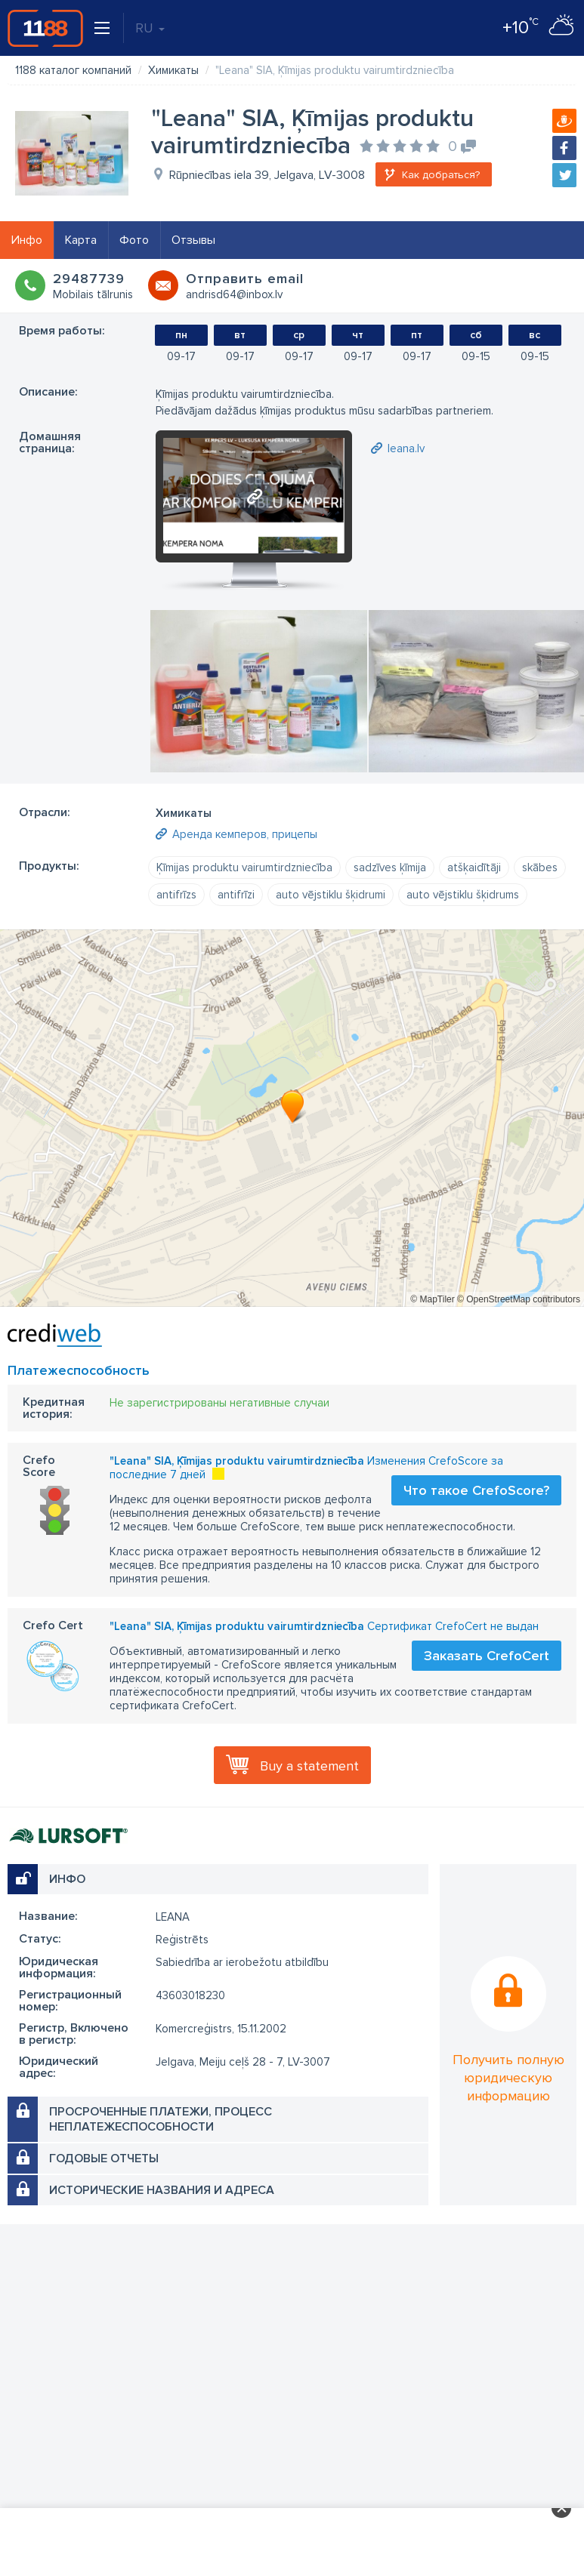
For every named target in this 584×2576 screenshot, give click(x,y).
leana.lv (406, 448)
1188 (45, 28)
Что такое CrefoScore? (476, 1490)
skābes (540, 867)
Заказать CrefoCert (486, 1655)
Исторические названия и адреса (161, 2190)
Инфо (26, 240)
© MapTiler (432, 1299)
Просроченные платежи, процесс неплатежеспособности (160, 2119)
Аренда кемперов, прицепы (244, 834)
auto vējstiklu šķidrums (462, 894)
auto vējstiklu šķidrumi (330, 894)
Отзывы (193, 240)
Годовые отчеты (104, 2158)
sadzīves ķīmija (390, 867)
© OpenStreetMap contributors (518, 1299)
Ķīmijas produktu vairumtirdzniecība (244, 867)
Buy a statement (309, 1766)
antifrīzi (236, 894)
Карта (81, 240)
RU (150, 28)
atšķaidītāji (474, 867)
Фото (134, 240)
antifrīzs (176, 894)
